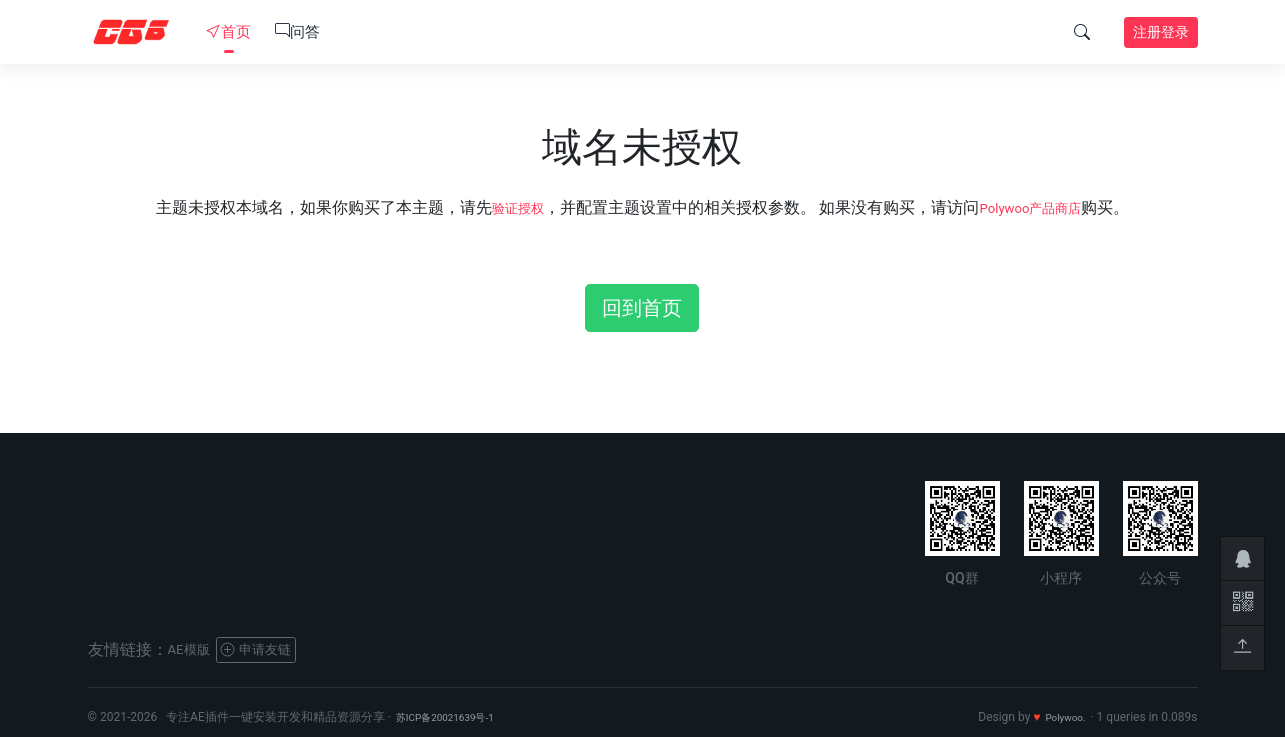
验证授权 (506, 207)
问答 (297, 32)
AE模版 (194, 649)
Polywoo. (1061, 717)
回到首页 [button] (642, 308)
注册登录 (1161, 32)
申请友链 (273, 649)
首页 (228, 32)
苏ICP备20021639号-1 (455, 717)
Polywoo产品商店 (1036, 207)
